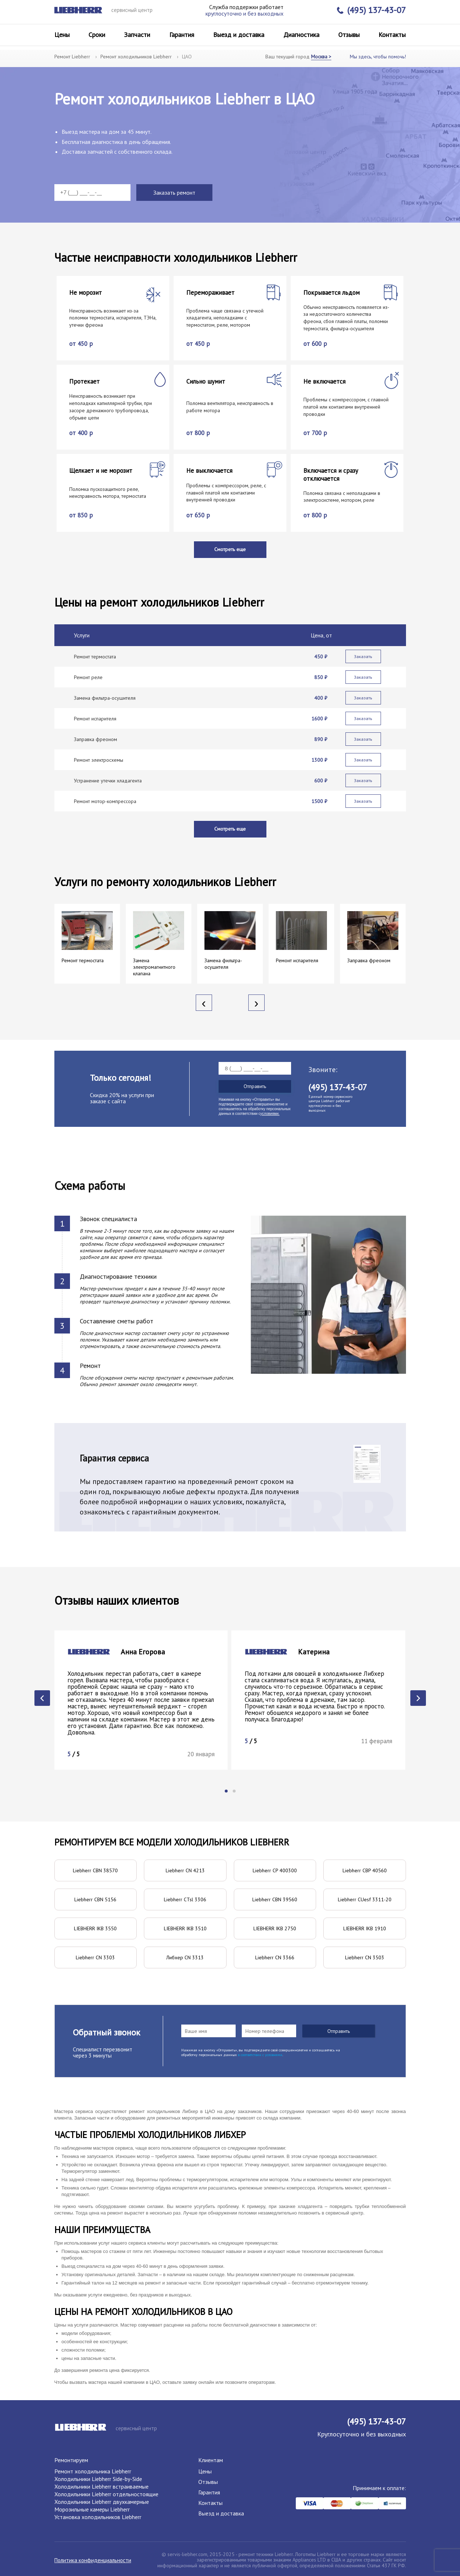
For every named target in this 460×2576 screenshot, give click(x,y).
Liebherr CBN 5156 (95, 1899)
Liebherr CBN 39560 (274, 1899)
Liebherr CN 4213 (185, 1870)
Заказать (363, 656)
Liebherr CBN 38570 (95, 1870)
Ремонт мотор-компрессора (105, 801)
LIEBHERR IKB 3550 (95, 1928)
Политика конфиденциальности (92, 2560)
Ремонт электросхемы (98, 760)
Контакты (392, 34)
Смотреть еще (230, 549)
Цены (62, 34)
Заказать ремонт (174, 192)
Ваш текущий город (298, 56)
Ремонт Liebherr (72, 56)
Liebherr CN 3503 (364, 1957)
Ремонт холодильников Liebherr (136, 56)
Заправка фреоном (95, 739)
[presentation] (204, 1003)
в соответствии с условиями (260, 2054)
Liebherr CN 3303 (95, 1957)
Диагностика (301, 34)
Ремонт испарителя (95, 718)
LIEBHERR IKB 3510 (185, 1928)
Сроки (96, 34)
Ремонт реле (88, 677)
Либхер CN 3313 (185, 1957)
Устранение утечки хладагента (108, 780)
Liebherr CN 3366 (274, 1957)
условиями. (269, 1114)
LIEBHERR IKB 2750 (274, 1928)
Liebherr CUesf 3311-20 (364, 1899)
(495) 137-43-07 (371, 10)
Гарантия (181, 34)
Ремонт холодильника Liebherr (92, 2471)
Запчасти (137, 34)
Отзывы (349, 34)
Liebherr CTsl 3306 (185, 1899)
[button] (226, 1791)
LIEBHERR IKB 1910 (364, 1928)
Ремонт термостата (95, 656)
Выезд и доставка (238, 34)
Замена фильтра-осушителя (105, 698)
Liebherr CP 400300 (275, 1870)
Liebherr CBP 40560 (365, 1870)
